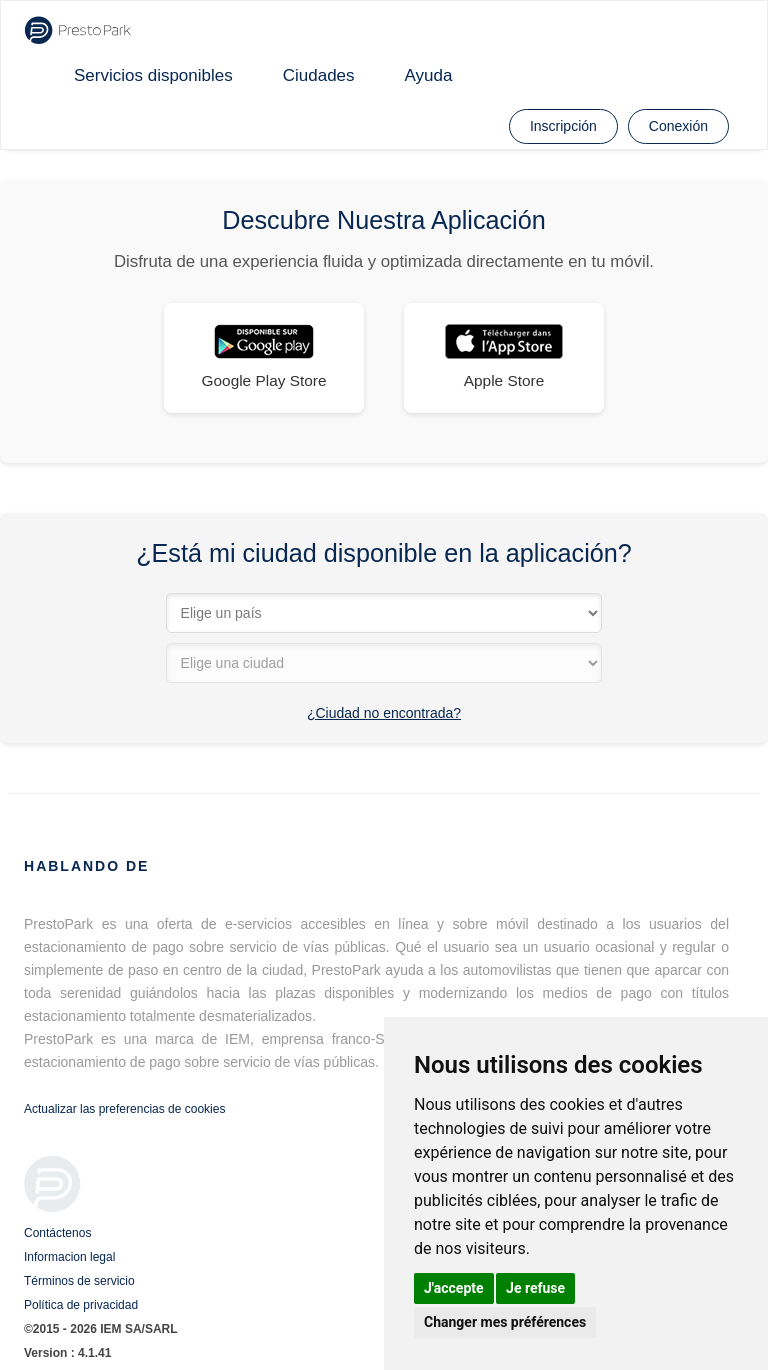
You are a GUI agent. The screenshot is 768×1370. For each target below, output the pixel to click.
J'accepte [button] (454, 1288)
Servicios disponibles (153, 75)
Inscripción (563, 126)
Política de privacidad (81, 1305)
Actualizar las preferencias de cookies (124, 1109)
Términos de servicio (79, 1281)
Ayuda (429, 75)
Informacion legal (69, 1257)
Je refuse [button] (535, 1288)
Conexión (678, 126)
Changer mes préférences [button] (505, 1322)
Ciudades (319, 75)
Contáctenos (57, 1233)
